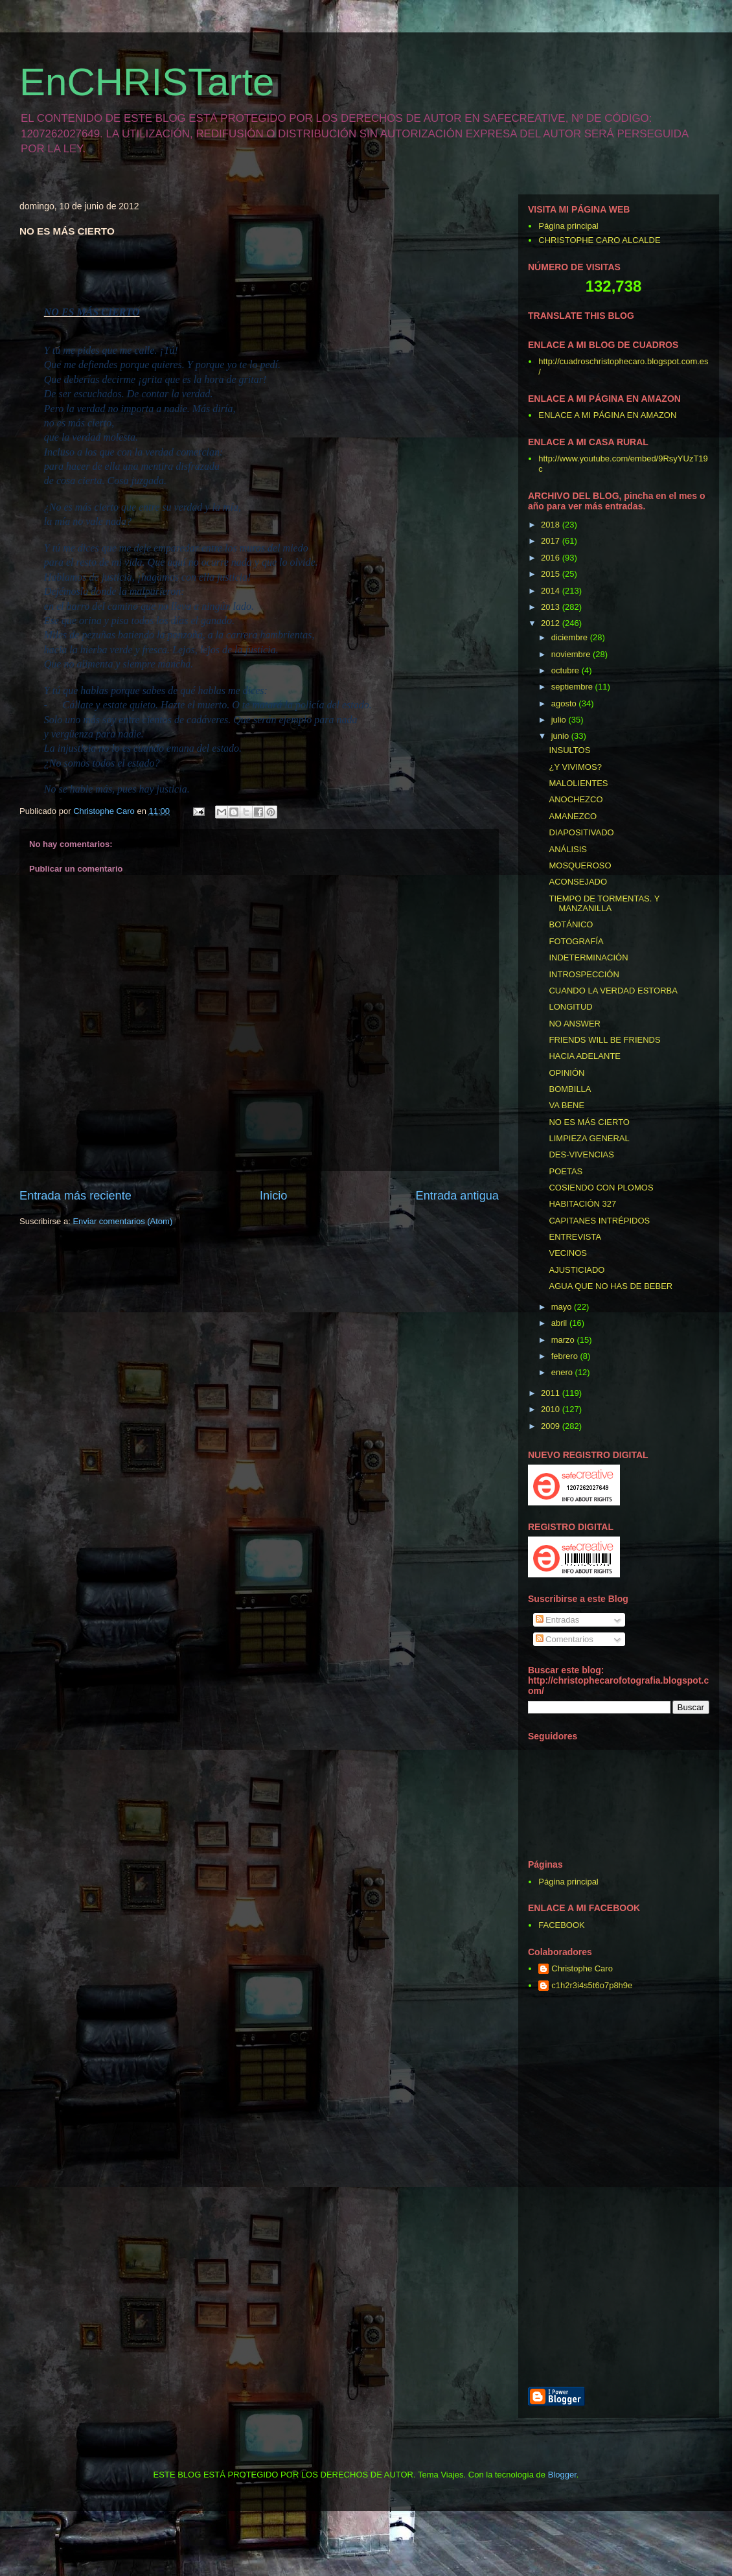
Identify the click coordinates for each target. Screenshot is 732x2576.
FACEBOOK (561, 1925)
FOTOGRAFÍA (576, 941)
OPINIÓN (566, 1073)
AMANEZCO (573, 816)
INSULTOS (569, 750)
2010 (551, 1409)
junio (561, 736)
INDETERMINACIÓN (588, 957)
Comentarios (564, 1639)
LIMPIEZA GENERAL (589, 1138)
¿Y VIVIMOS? (575, 767)
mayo (562, 1307)
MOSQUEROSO (580, 865)
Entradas (558, 1620)
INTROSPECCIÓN (584, 974)
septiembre (573, 686)
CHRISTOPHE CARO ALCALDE (599, 240)
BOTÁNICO (571, 924)
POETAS (565, 1171)
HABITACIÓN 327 (582, 1204)
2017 (551, 541)
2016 (551, 558)
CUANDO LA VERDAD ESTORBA (613, 990)
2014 (551, 591)
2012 (551, 623)
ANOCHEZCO (575, 799)
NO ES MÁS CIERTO (589, 1122)
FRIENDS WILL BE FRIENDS (604, 1040)
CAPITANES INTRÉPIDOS (599, 1220)
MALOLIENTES (578, 783)
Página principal (568, 226)
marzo (564, 1340)
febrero (565, 1356)
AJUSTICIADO (576, 1270)
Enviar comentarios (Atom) (122, 1221)
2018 (551, 524)
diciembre (570, 637)
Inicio (273, 1195)
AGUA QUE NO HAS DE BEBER (610, 1286)
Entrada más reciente (75, 1195)
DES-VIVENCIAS (581, 1154)
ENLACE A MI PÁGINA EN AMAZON (607, 415)
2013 (551, 607)
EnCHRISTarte (146, 82)
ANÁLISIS (568, 849)
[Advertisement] (680, 2190)
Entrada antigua (457, 1195)
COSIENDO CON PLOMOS (601, 1187)
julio (560, 720)
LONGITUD (570, 1007)
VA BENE (566, 1105)
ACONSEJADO (578, 882)
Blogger (562, 2474)
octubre (566, 670)
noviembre (572, 654)
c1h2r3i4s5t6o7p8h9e (591, 1985)
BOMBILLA (570, 1089)
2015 (551, 574)
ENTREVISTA (575, 1237)
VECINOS (568, 1253)
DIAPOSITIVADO (581, 832)
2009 (551, 1426)
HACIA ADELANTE (585, 1056)
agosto (565, 703)
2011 (551, 1393)
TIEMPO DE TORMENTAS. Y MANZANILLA (604, 904)
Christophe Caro (582, 1968)
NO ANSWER (574, 1023)
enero (563, 1372)
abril (560, 1323)
